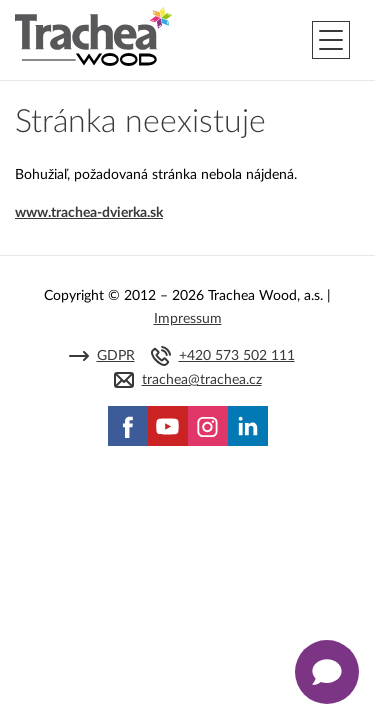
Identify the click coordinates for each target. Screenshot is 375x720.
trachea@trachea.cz (202, 380)
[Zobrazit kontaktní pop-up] (327, 672)
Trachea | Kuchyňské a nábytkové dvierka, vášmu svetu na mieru (93, 37)
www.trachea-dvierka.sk (89, 213)
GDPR (116, 356)
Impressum (188, 319)
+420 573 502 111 (237, 356)
